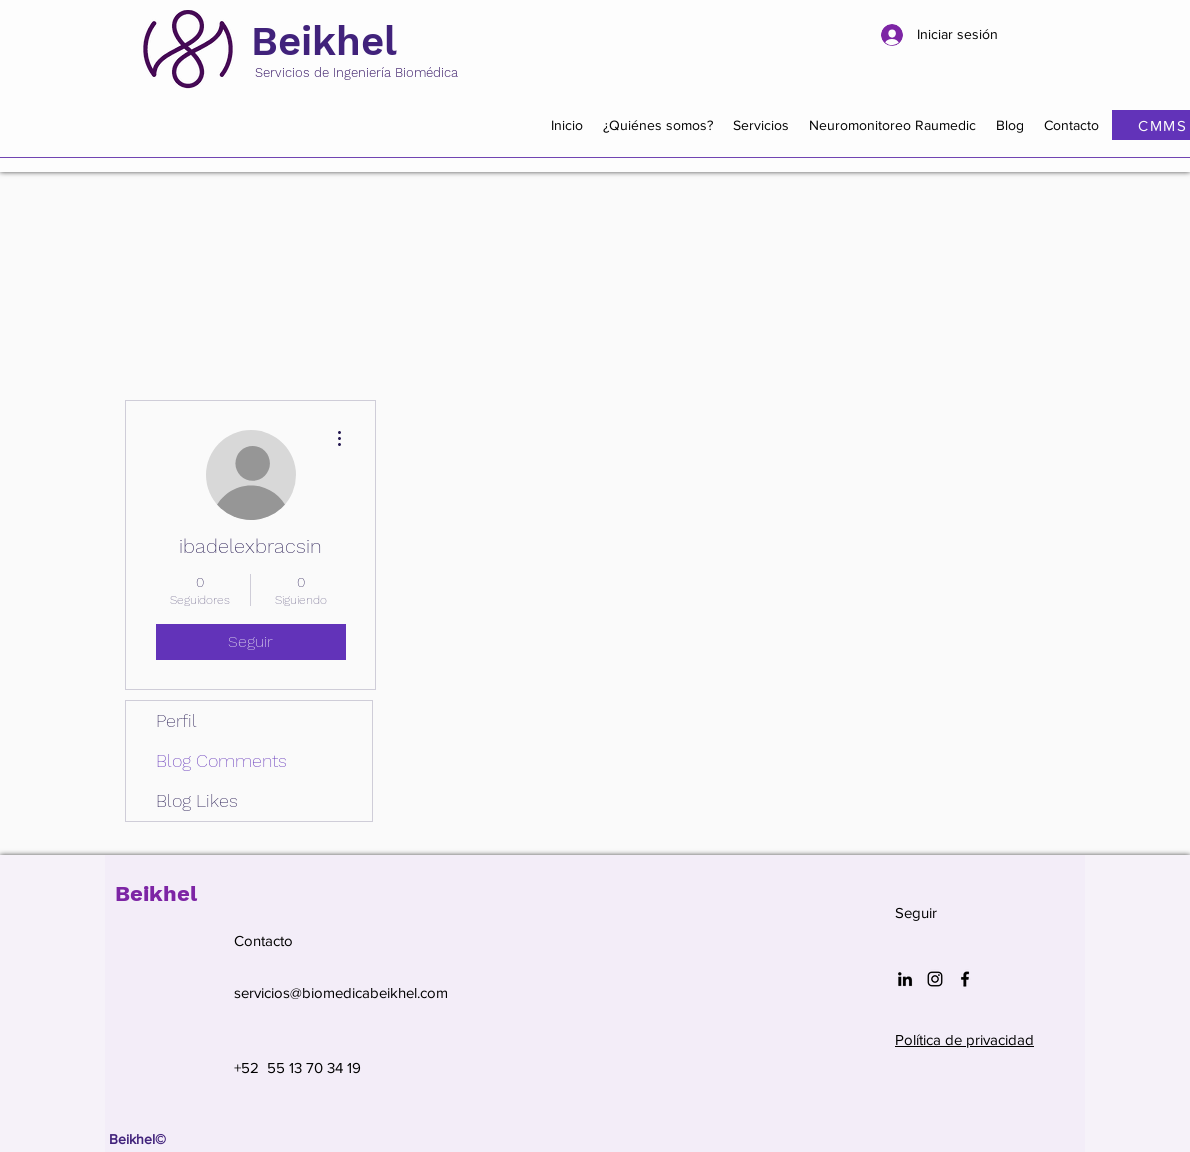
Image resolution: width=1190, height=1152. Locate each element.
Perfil (176, 720)
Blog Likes (197, 800)
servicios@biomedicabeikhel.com (341, 992)
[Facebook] (965, 979)
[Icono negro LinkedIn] (905, 979)
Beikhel (324, 41)
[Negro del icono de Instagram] (935, 979)
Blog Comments (221, 760)
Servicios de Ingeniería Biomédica (356, 72)
